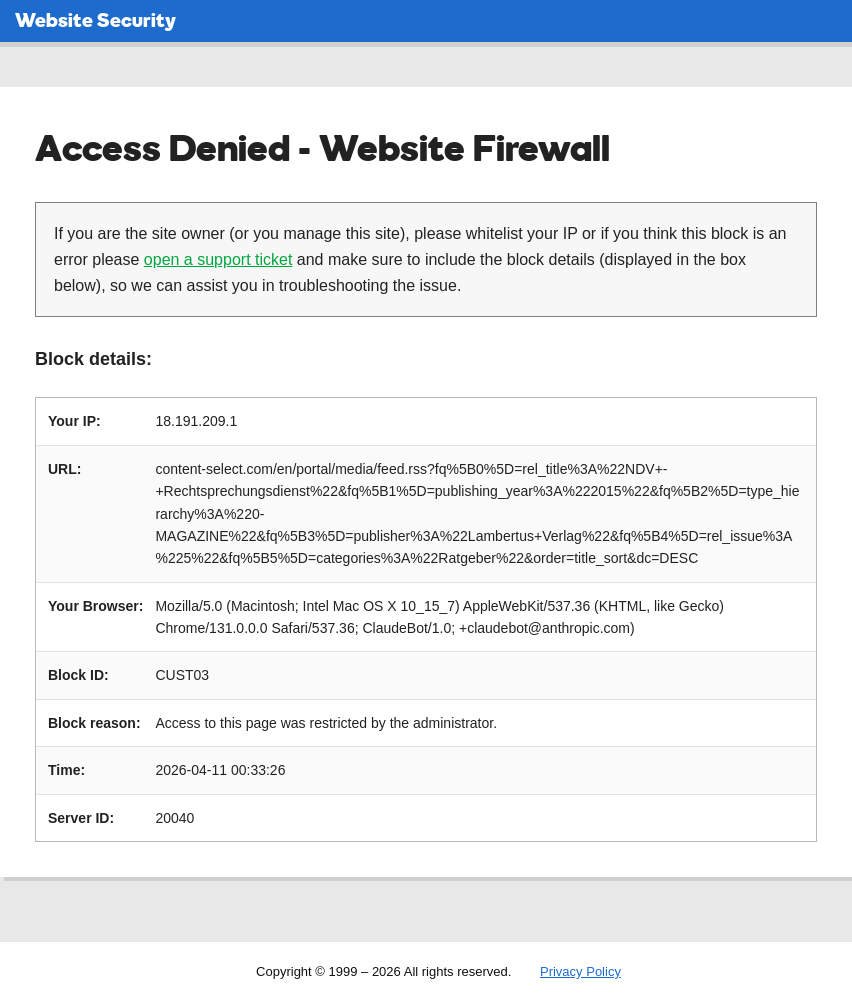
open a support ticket (218, 259)
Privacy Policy (580, 971)
